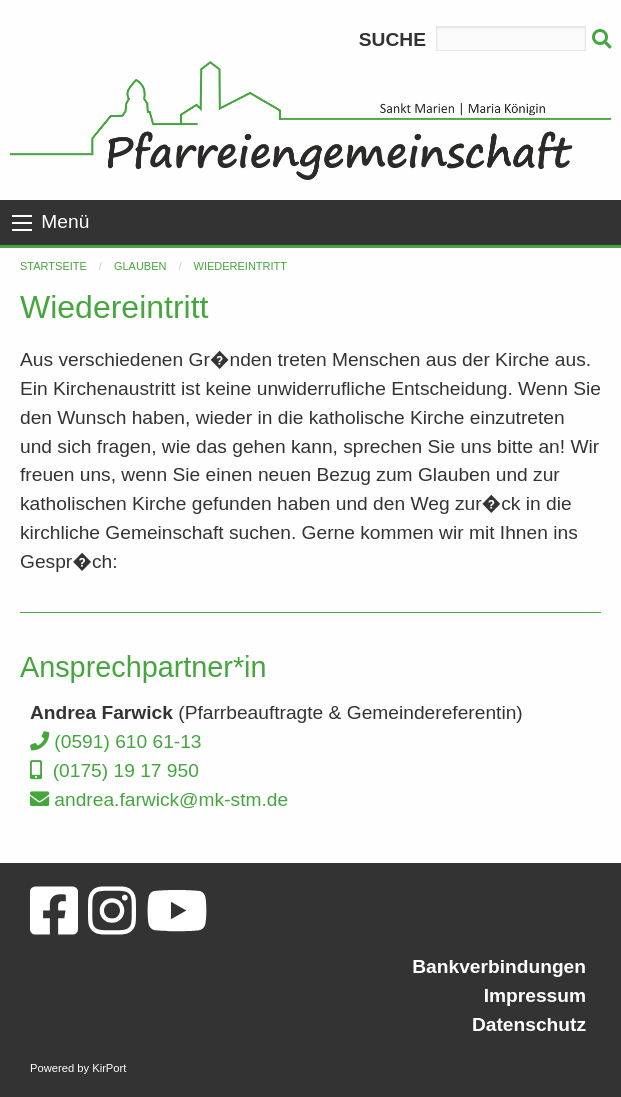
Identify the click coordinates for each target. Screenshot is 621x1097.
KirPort (109, 1068)
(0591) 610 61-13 (116, 741)
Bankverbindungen (499, 966)
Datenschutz (529, 1024)
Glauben (140, 266)
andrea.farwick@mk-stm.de (159, 799)
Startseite (53, 266)
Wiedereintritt (241, 266)
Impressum (535, 995)
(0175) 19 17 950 (114, 770)
